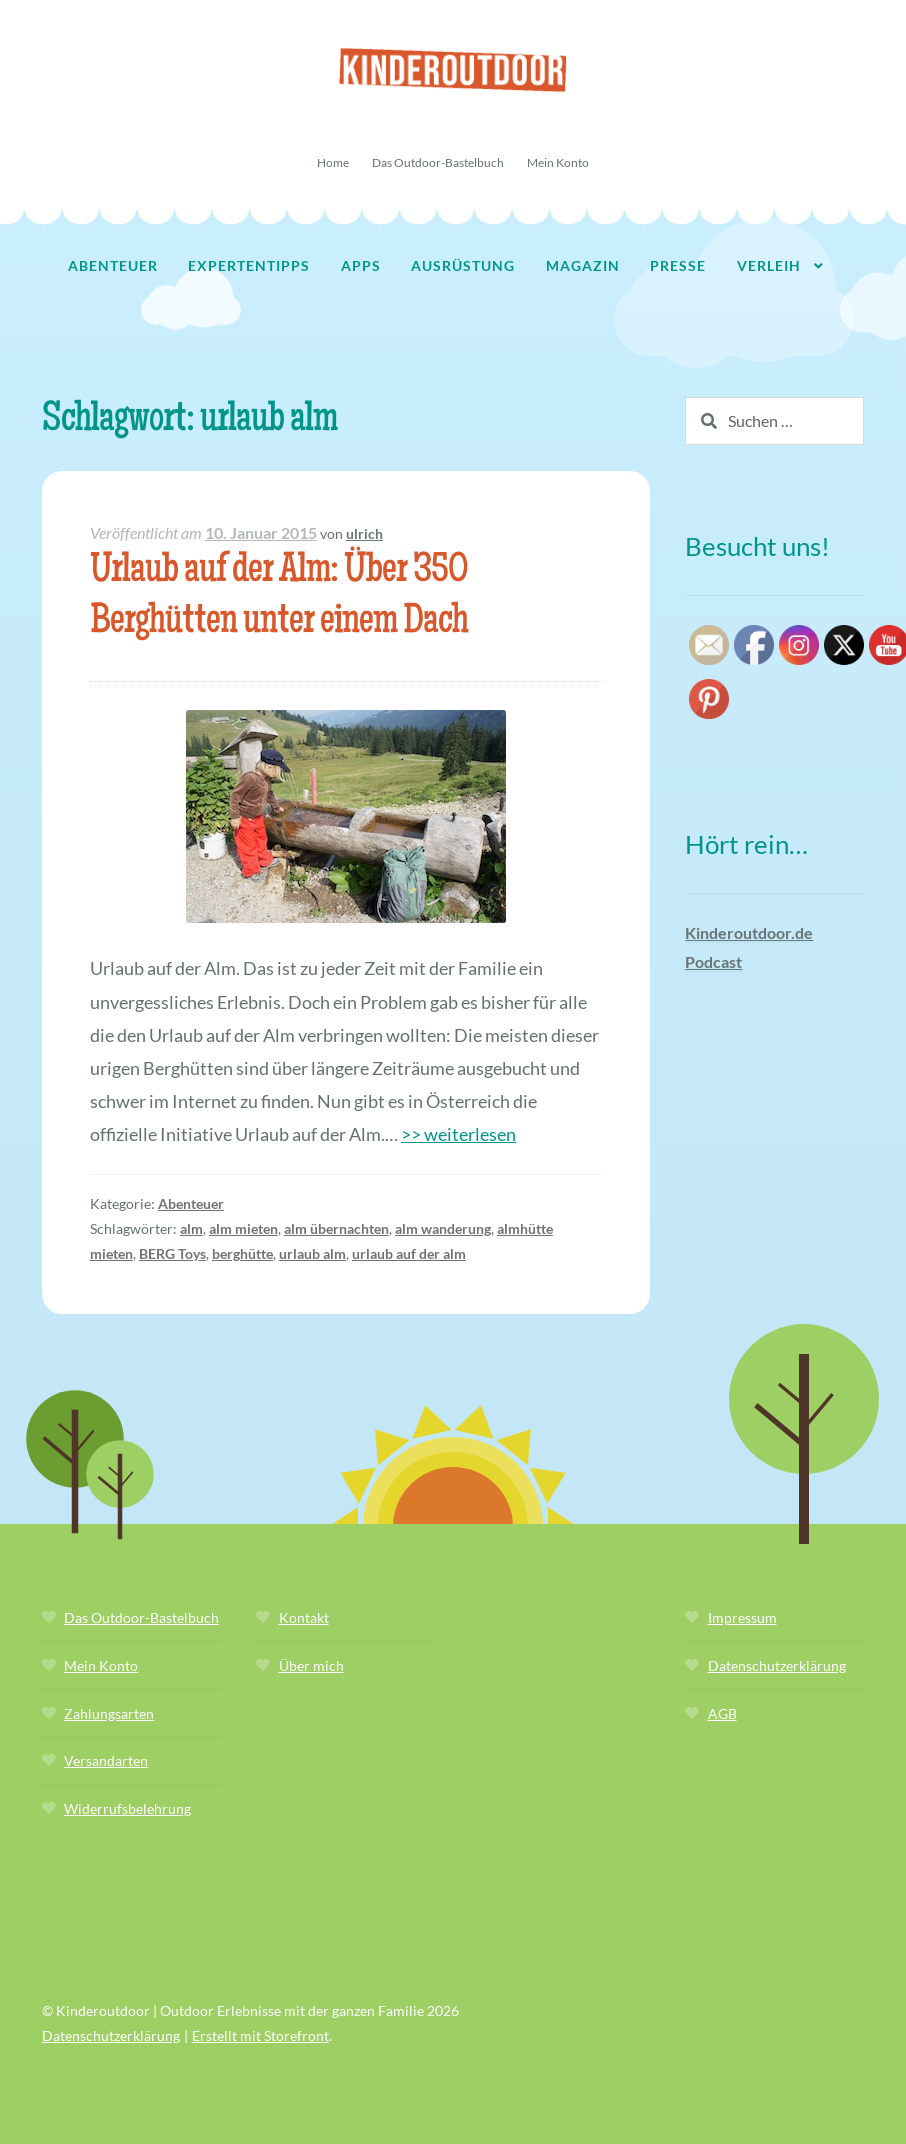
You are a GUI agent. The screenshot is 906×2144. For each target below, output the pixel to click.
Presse (678, 265)
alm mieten (243, 1228)
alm (191, 1228)
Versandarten (106, 1760)
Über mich (311, 1665)
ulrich (364, 533)
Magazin (583, 265)
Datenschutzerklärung (777, 1665)
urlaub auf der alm (409, 1253)
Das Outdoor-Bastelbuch (438, 162)
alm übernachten (336, 1228)
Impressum (742, 1617)
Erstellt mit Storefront (260, 2035)
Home (333, 162)
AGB (722, 1713)
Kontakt (304, 1617)
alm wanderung (443, 1228)
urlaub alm (312, 1253)
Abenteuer (113, 265)
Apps (361, 265)
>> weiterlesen (458, 1134)
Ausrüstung (463, 265)
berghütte (242, 1253)
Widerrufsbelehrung (127, 1808)
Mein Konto (558, 162)
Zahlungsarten (109, 1713)
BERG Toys (172, 1253)
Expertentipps (249, 265)
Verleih (769, 265)
